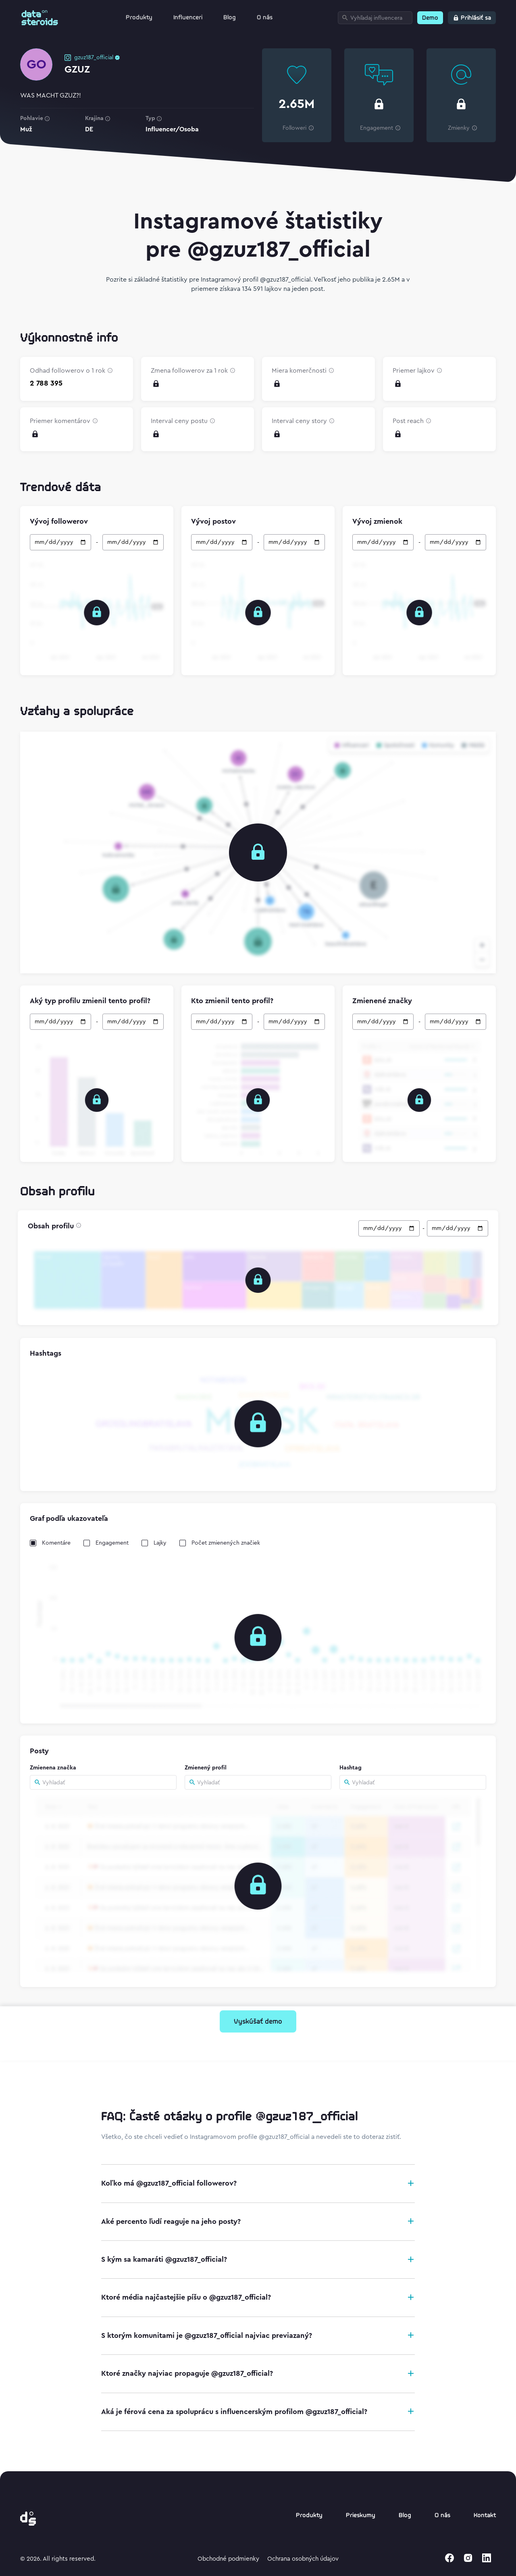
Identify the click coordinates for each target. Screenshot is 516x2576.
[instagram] (468, 2558)
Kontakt (485, 2515)
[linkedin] (486, 2558)
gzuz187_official (93, 57)
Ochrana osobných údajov (303, 2559)
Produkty (139, 18)
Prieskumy (360, 2515)
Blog (229, 18)
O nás (265, 18)
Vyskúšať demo (258, 2022)
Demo (430, 18)
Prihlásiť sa (476, 18)
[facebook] (449, 2558)
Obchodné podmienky (228, 2559)
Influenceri (187, 18)
